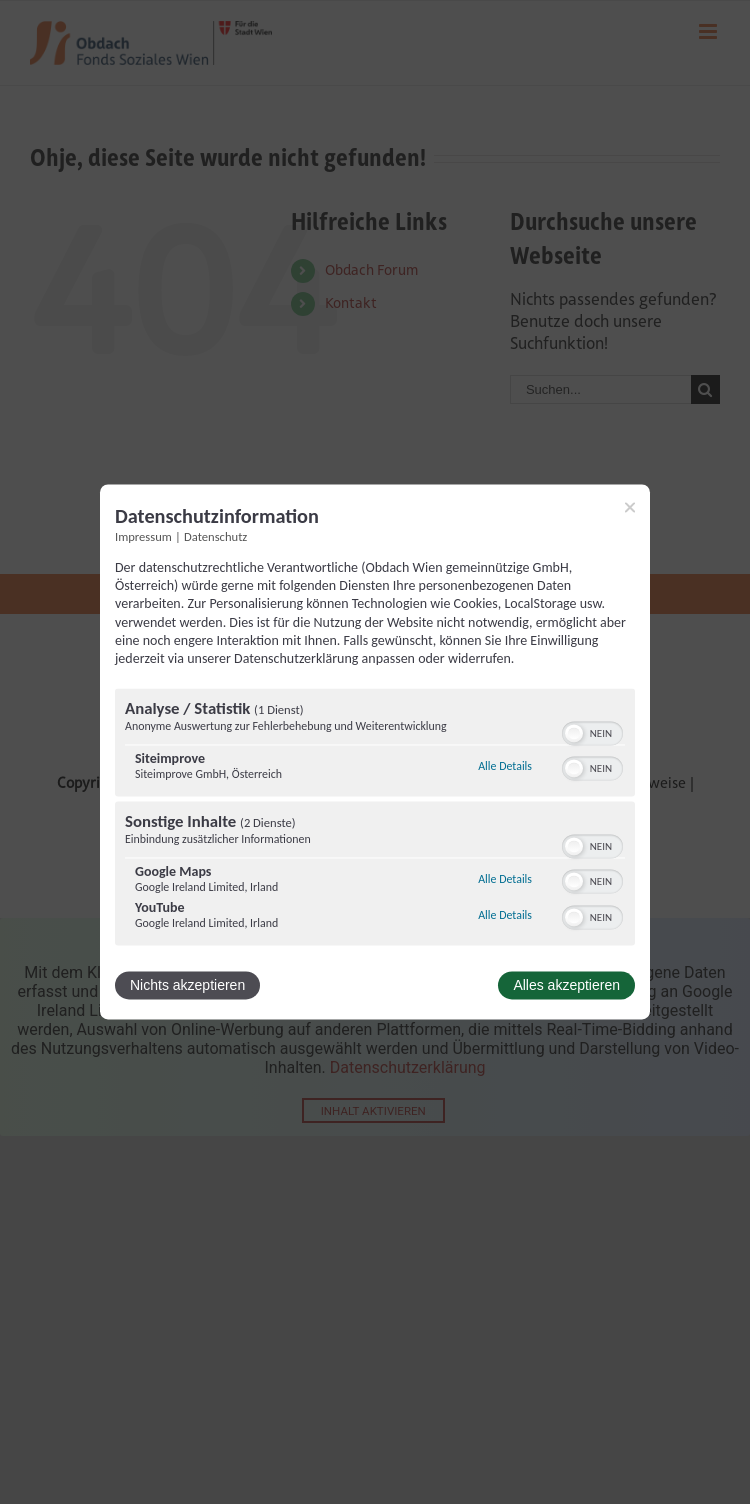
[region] (375, 820)
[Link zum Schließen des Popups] (630, 507)
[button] (574, 734)
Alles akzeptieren (566, 986)
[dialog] (375, 751)
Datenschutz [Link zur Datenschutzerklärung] (215, 536)
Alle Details (505, 766)
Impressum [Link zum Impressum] (143, 536)
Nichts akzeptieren (187, 986)
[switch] (592, 732)
